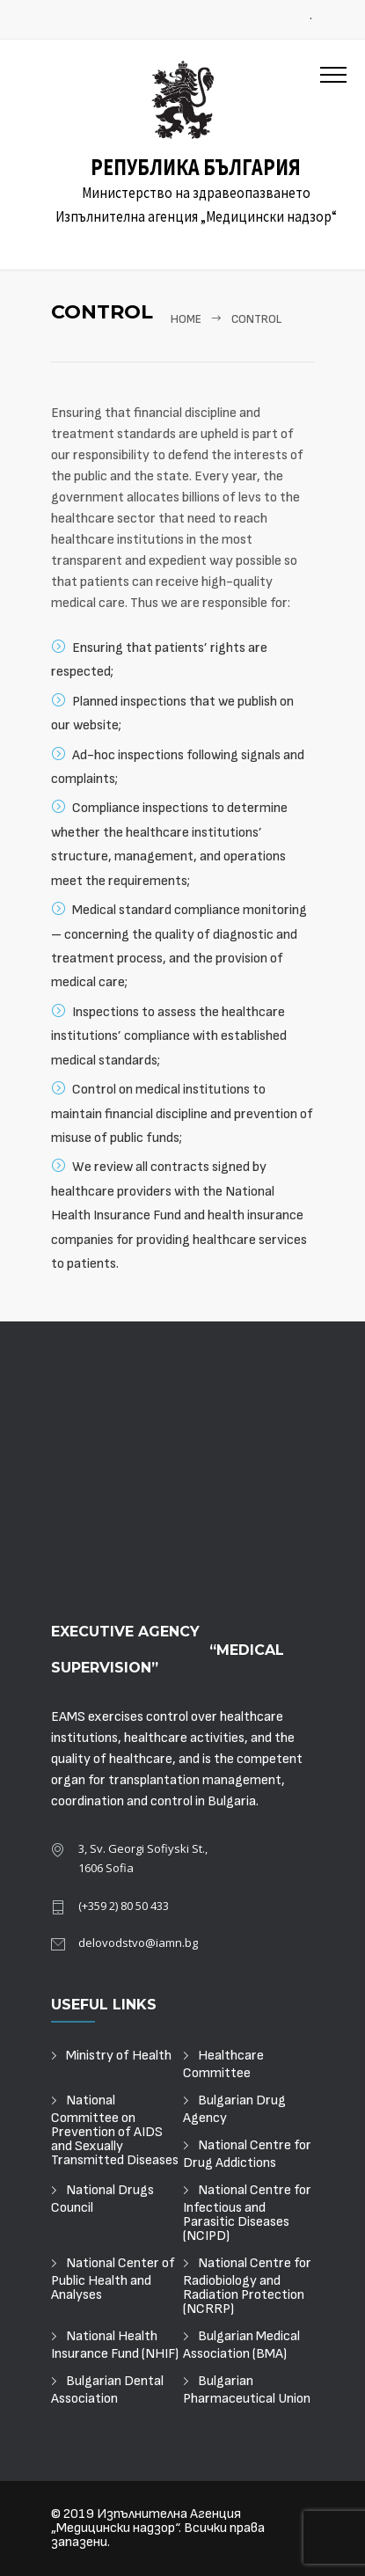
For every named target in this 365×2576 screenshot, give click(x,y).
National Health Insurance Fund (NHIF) (115, 2345)
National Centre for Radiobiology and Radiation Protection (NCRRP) (247, 2286)
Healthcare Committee (223, 2064)
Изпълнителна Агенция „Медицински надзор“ (146, 2521)
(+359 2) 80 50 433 (123, 1906)
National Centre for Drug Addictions (247, 2154)
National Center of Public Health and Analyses (113, 2279)
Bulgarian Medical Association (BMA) (241, 2345)
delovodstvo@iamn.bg (138, 1942)
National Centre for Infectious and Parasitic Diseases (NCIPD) (247, 2213)
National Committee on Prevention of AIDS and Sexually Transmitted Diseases (115, 2131)
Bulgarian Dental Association (107, 2390)
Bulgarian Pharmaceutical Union (246, 2390)
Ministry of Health (119, 2055)
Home (186, 319)
